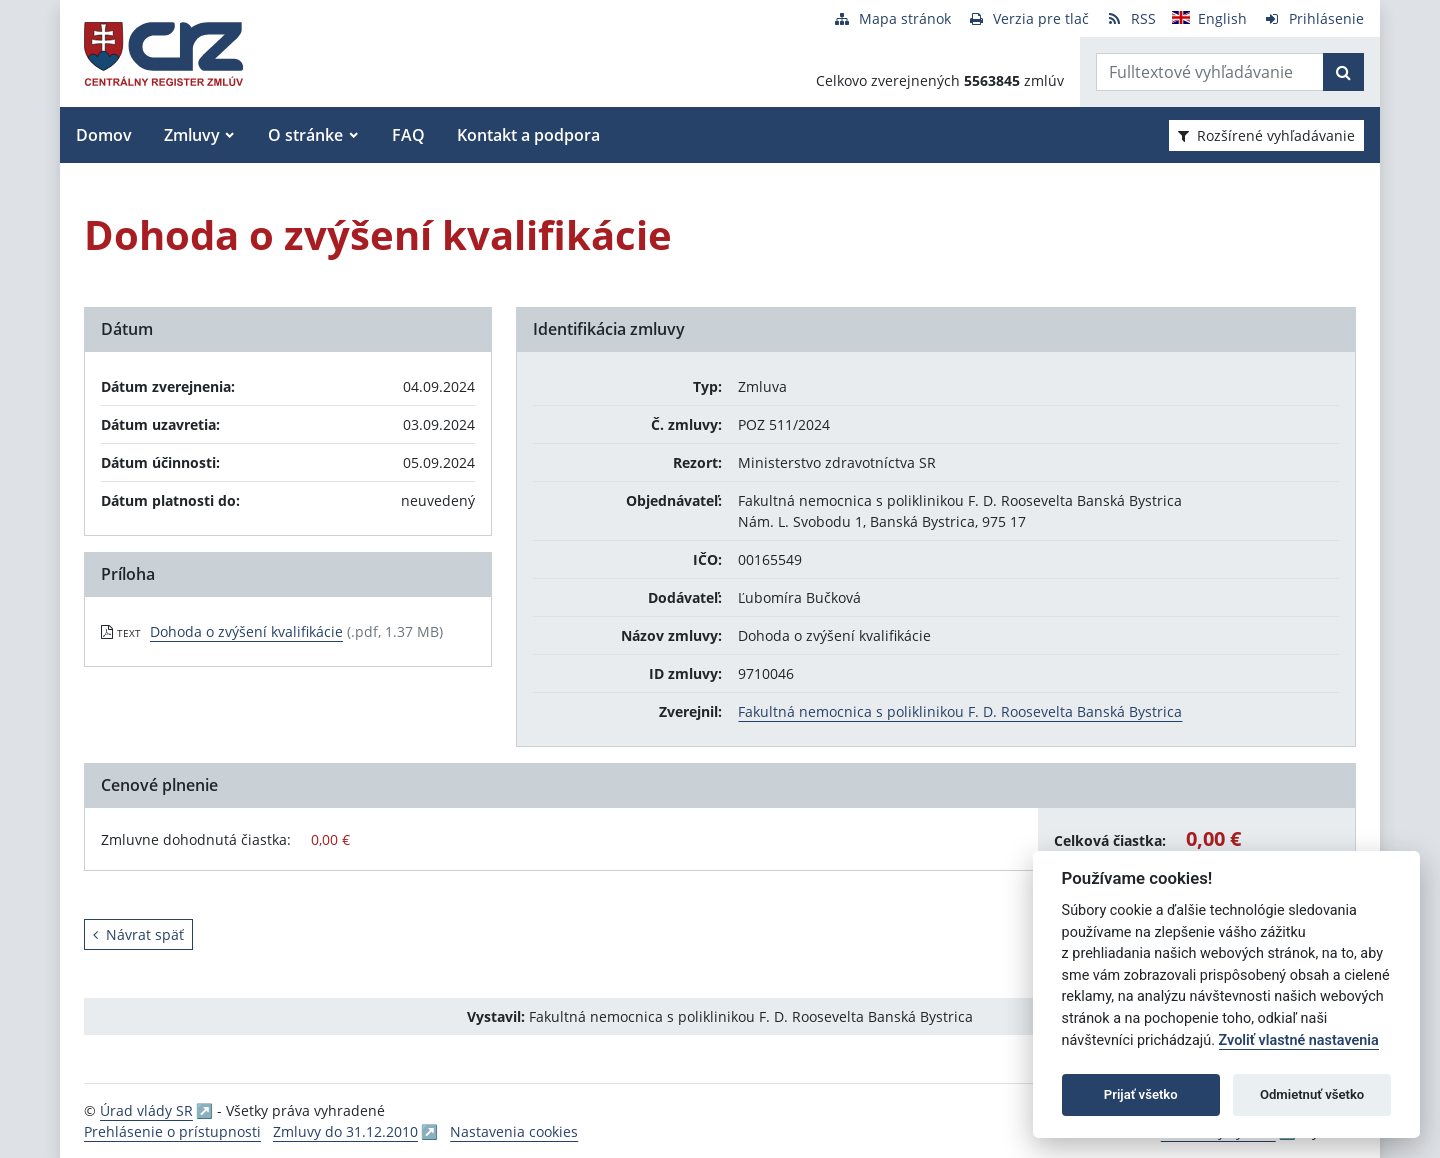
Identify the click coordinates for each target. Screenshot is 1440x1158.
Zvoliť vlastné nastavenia (1299, 1040)
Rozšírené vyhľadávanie (1266, 135)
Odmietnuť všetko (1312, 1094)
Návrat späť (138, 934)
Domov (104, 135)
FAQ (408, 135)
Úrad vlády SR (146, 1110)
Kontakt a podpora (528, 135)
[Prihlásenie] (1313, 18)
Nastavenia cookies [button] (514, 1131)
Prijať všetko (1141, 1094)
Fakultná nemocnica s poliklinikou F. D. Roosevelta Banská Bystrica (960, 711)
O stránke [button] (305, 135)
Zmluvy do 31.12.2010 (345, 1131)
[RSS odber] (1130, 18)
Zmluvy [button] (192, 135)
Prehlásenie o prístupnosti (172, 1131)
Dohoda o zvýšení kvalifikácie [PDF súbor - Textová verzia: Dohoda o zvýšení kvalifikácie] (246, 631)
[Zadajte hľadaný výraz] (1210, 72)
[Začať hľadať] (1343, 72)
